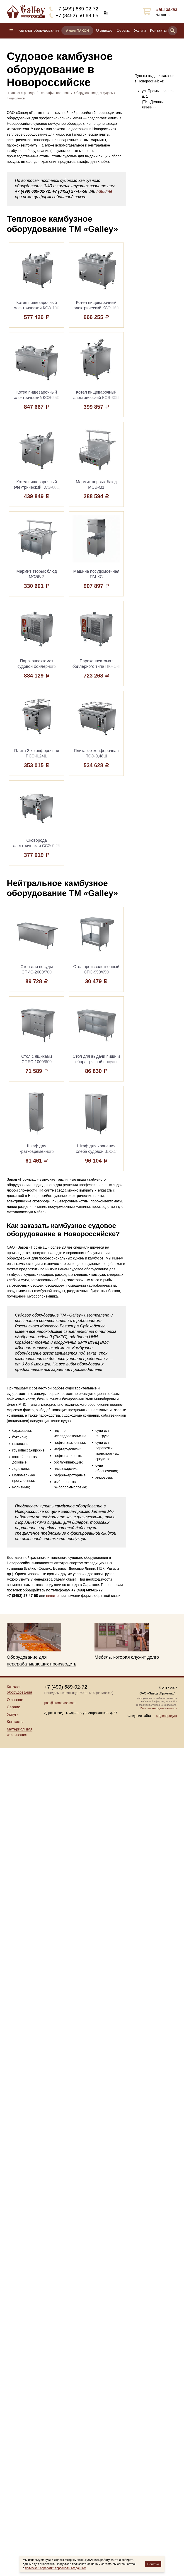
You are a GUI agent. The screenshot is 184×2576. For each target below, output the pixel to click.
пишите (104, 191)
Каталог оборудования (38, 30)
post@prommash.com (59, 1703)
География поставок (54, 93)
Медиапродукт (166, 1716)
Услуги (140, 30)
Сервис (123, 30)
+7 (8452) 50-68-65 (77, 15)
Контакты (158, 30)
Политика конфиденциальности (158, 1708)
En (106, 12)
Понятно (153, 2564)
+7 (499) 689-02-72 (77, 9)
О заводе (104, 30)
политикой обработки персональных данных (55, 2568)
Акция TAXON (77, 30)
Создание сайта (139, 1716)
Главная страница (21, 93)
